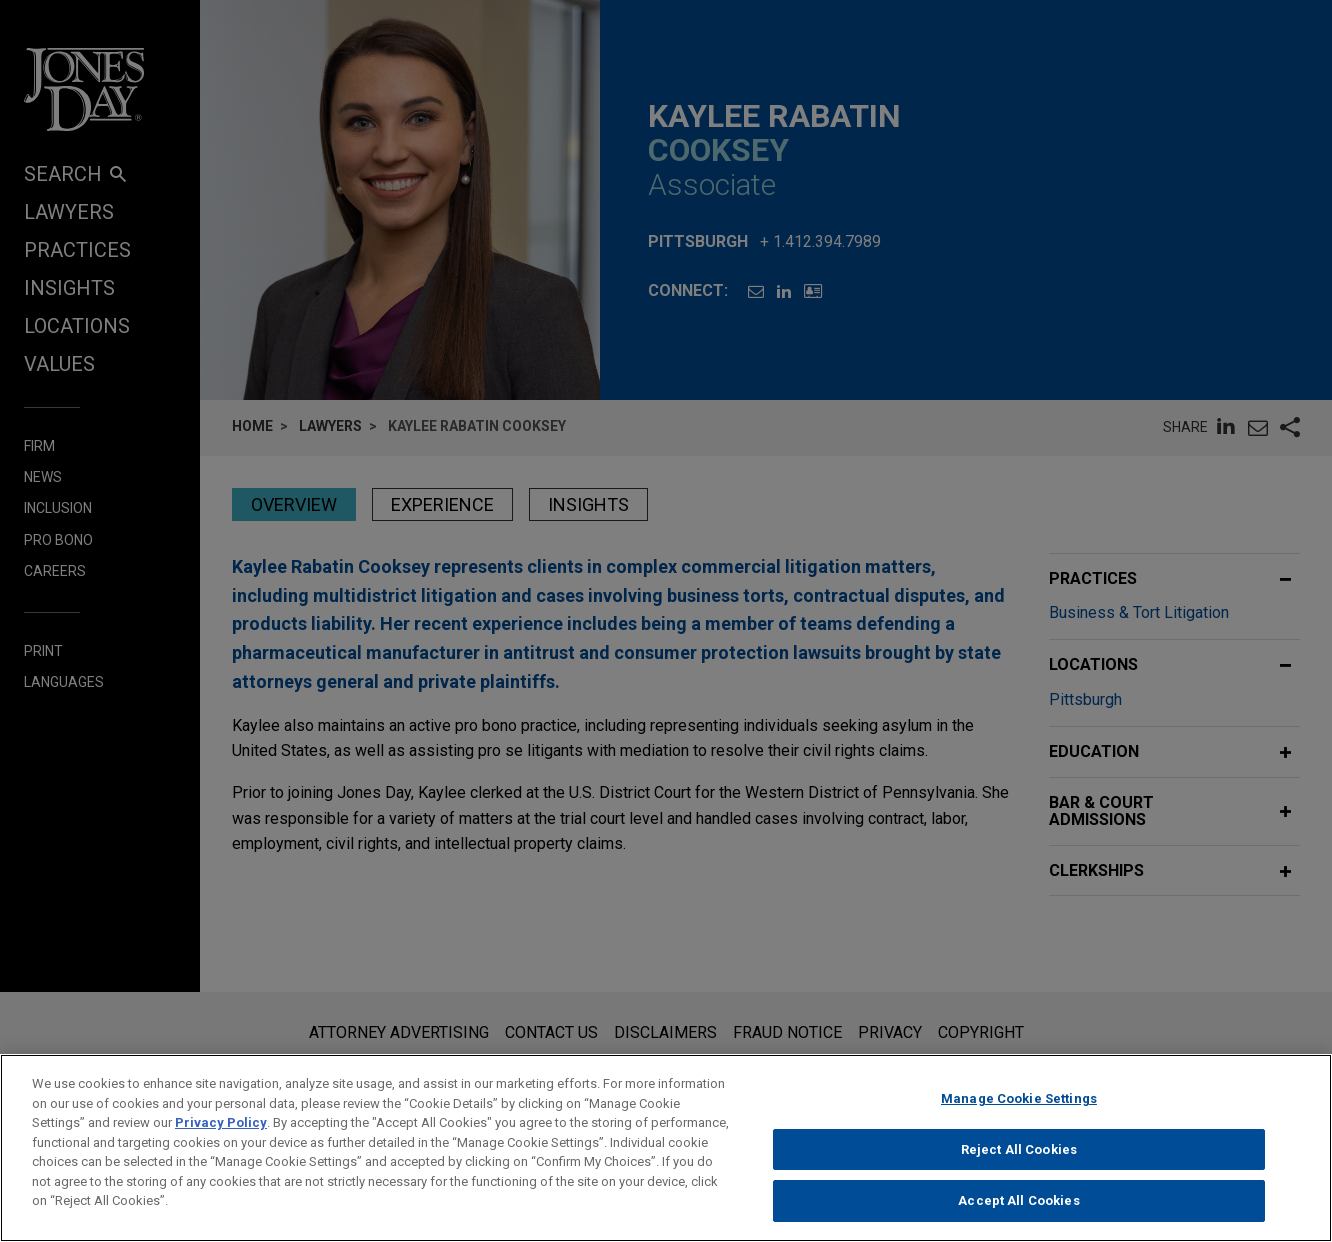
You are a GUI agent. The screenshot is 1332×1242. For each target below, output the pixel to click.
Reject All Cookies (1019, 1155)
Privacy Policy (221, 1128)
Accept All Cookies (1018, 1207)
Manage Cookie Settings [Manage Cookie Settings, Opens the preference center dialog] (1019, 1104)
